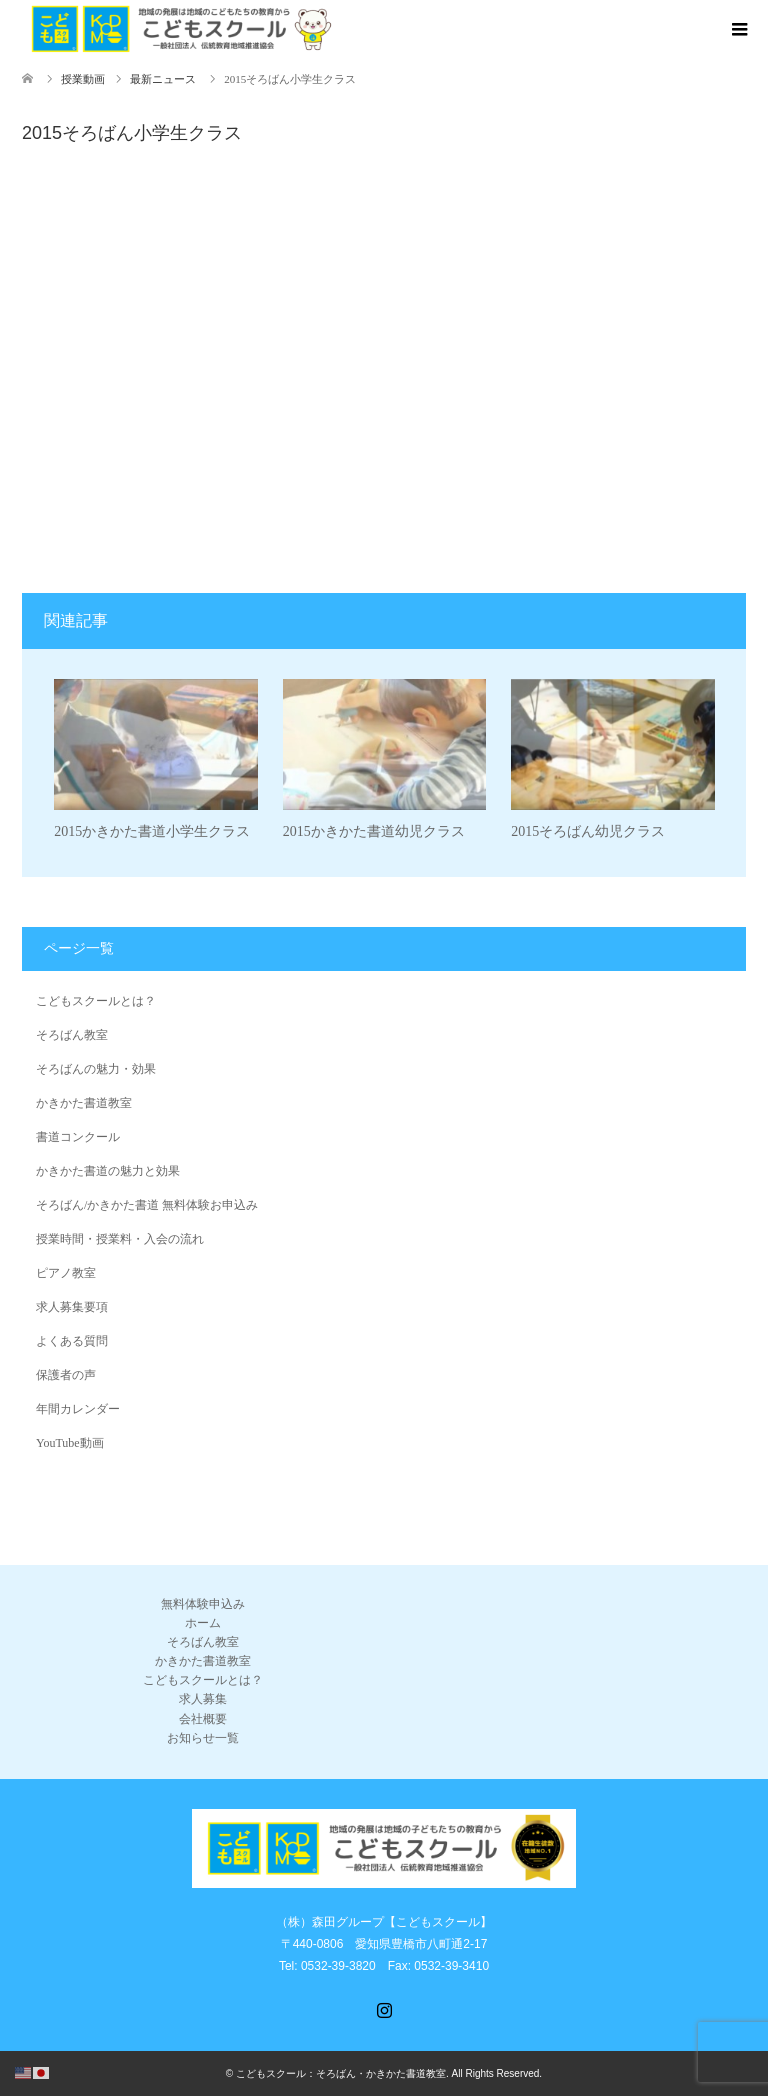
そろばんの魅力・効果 (96, 1069)
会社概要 (203, 1719)
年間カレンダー (78, 1409)
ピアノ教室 (66, 1273)
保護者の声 (66, 1375)
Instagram (384, 2008)
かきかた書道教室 (84, 1103)
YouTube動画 (70, 1443)
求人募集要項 (72, 1307)
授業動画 (83, 79)
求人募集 (203, 1699)
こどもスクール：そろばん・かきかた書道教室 (341, 2073)
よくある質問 (72, 1341)
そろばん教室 (72, 1035)
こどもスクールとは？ (96, 1001)
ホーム (203, 1623)
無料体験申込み (203, 1604)
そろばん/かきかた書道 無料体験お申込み (147, 1205)
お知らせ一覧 (203, 1738)
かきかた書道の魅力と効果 (108, 1171)
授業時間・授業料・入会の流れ (120, 1239)
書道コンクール (78, 1137)
